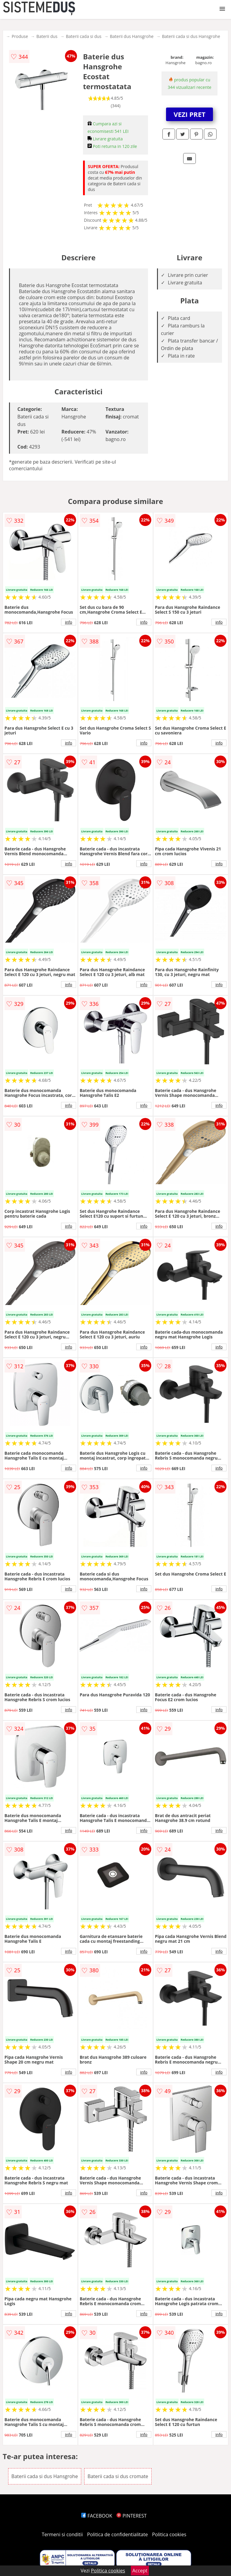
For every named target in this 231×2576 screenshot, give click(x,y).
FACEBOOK (96, 2515)
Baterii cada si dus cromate (118, 2476)
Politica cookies (169, 2534)
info (68, 622)
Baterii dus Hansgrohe (131, 36)
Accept (139, 2570)
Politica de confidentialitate (117, 2534)
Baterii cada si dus (83, 36)
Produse (20, 36)
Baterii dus (46, 36)
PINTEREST (131, 2515)
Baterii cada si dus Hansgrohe (191, 36)
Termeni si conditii (62, 2534)
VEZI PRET (189, 114)
